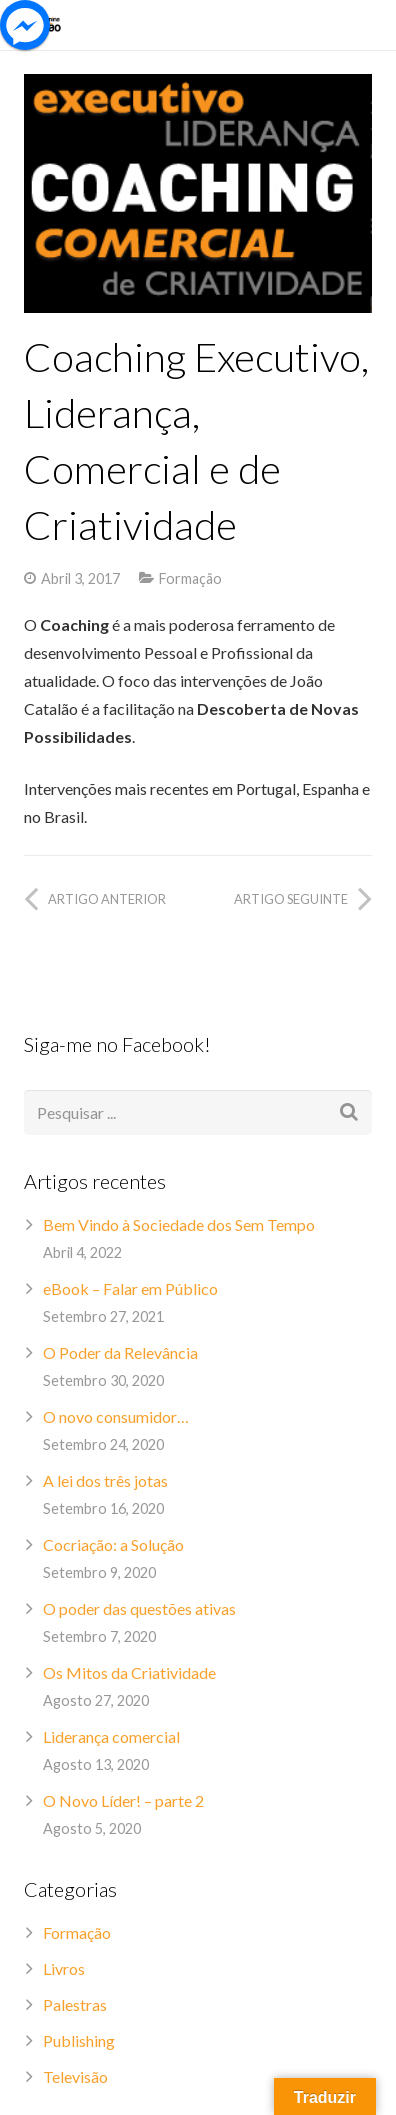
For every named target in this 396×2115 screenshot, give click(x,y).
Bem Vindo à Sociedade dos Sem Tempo (179, 1224)
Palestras (75, 2004)
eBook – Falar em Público (130, 1288)
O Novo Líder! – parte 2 (123, 1800)
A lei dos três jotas (105, 1480)
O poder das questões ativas (139, 1608)
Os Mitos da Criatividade (129, 1672)
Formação (190, 578)
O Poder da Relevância (120, 1352)
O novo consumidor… (116, 1416)
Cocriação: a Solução (113, 1544)
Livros (64, 1968)
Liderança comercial (111, 1736)
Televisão (75, 2076)
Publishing (79, 2040)
